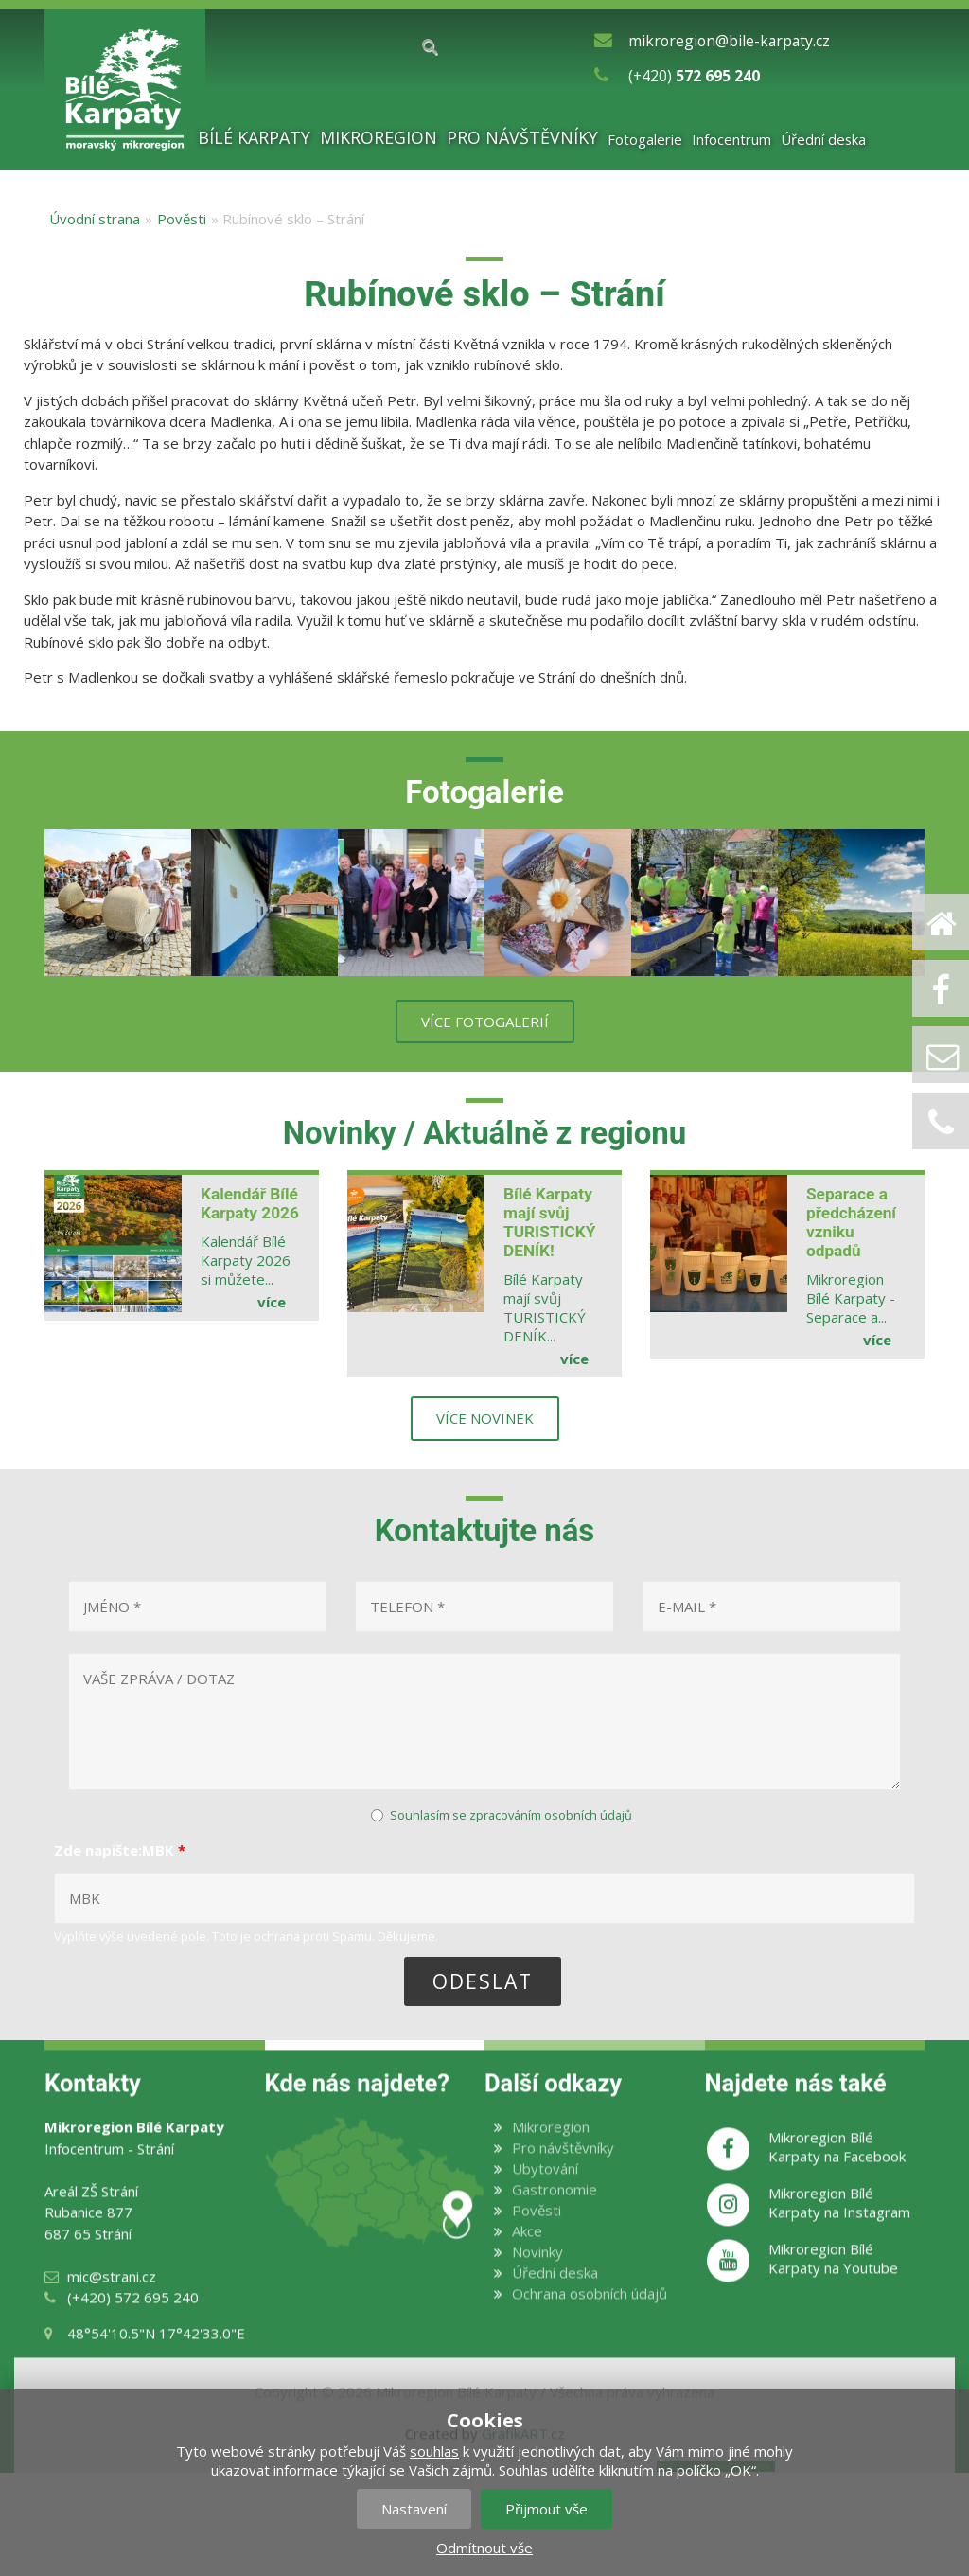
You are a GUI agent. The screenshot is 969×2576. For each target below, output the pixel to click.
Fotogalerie (645, 139)
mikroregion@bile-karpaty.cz (729, 40)
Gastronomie (554, 2209)
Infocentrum (731, 139)
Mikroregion (378, 138)
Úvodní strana (94, 218)
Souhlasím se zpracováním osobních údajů (511, 1814)
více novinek (485, 1418)
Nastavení (414, 2508)
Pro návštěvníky (522, 138)
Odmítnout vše (484, 2547)
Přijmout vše (546, 2508)
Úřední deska (824, 139)
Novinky (537, 2272)
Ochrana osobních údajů (589, 2313)
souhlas (434, 2451)
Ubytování (545, 2188)
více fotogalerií (485, 1021)
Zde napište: (119, 1849)
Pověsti (181, 218)
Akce (527, 2251)
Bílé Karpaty (254, 138)
